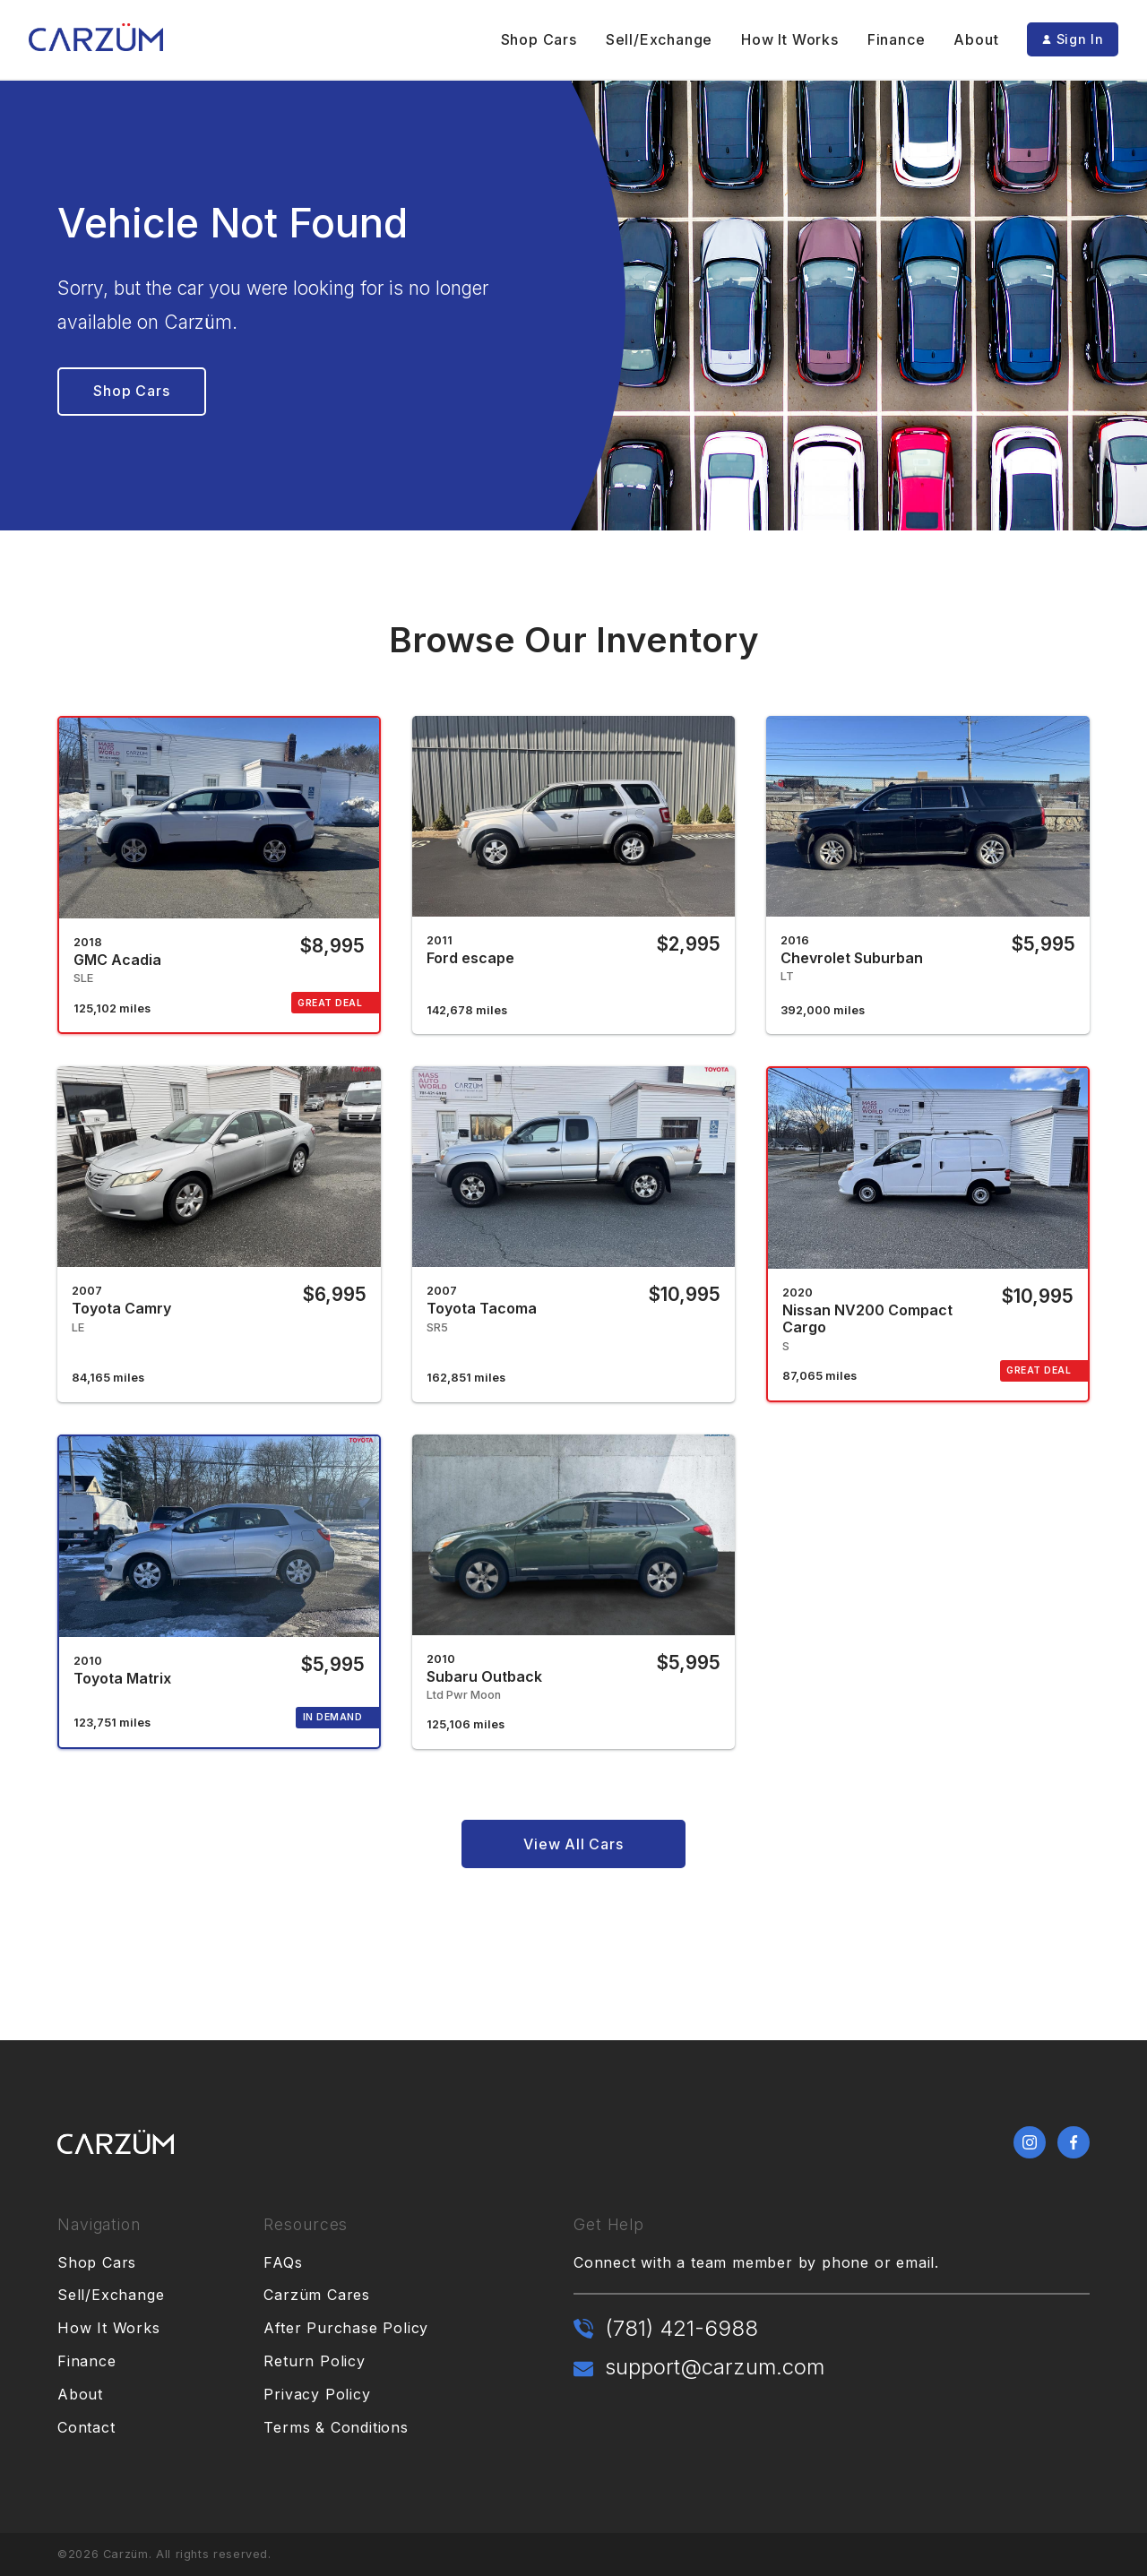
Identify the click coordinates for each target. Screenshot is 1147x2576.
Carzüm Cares (316, 2295)
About (975, 39)
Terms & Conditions (335, 2427)
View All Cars (573, 1844)
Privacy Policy (316, 2394)
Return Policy (314, 2361)
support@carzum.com (714, 2367)
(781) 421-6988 (681, 2328)
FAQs (282, 2262)
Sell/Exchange (659, 39)
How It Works (790, 39)
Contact (86, 2427)
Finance (896, 39)
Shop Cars (539, 39)
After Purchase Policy (345, 2328)
